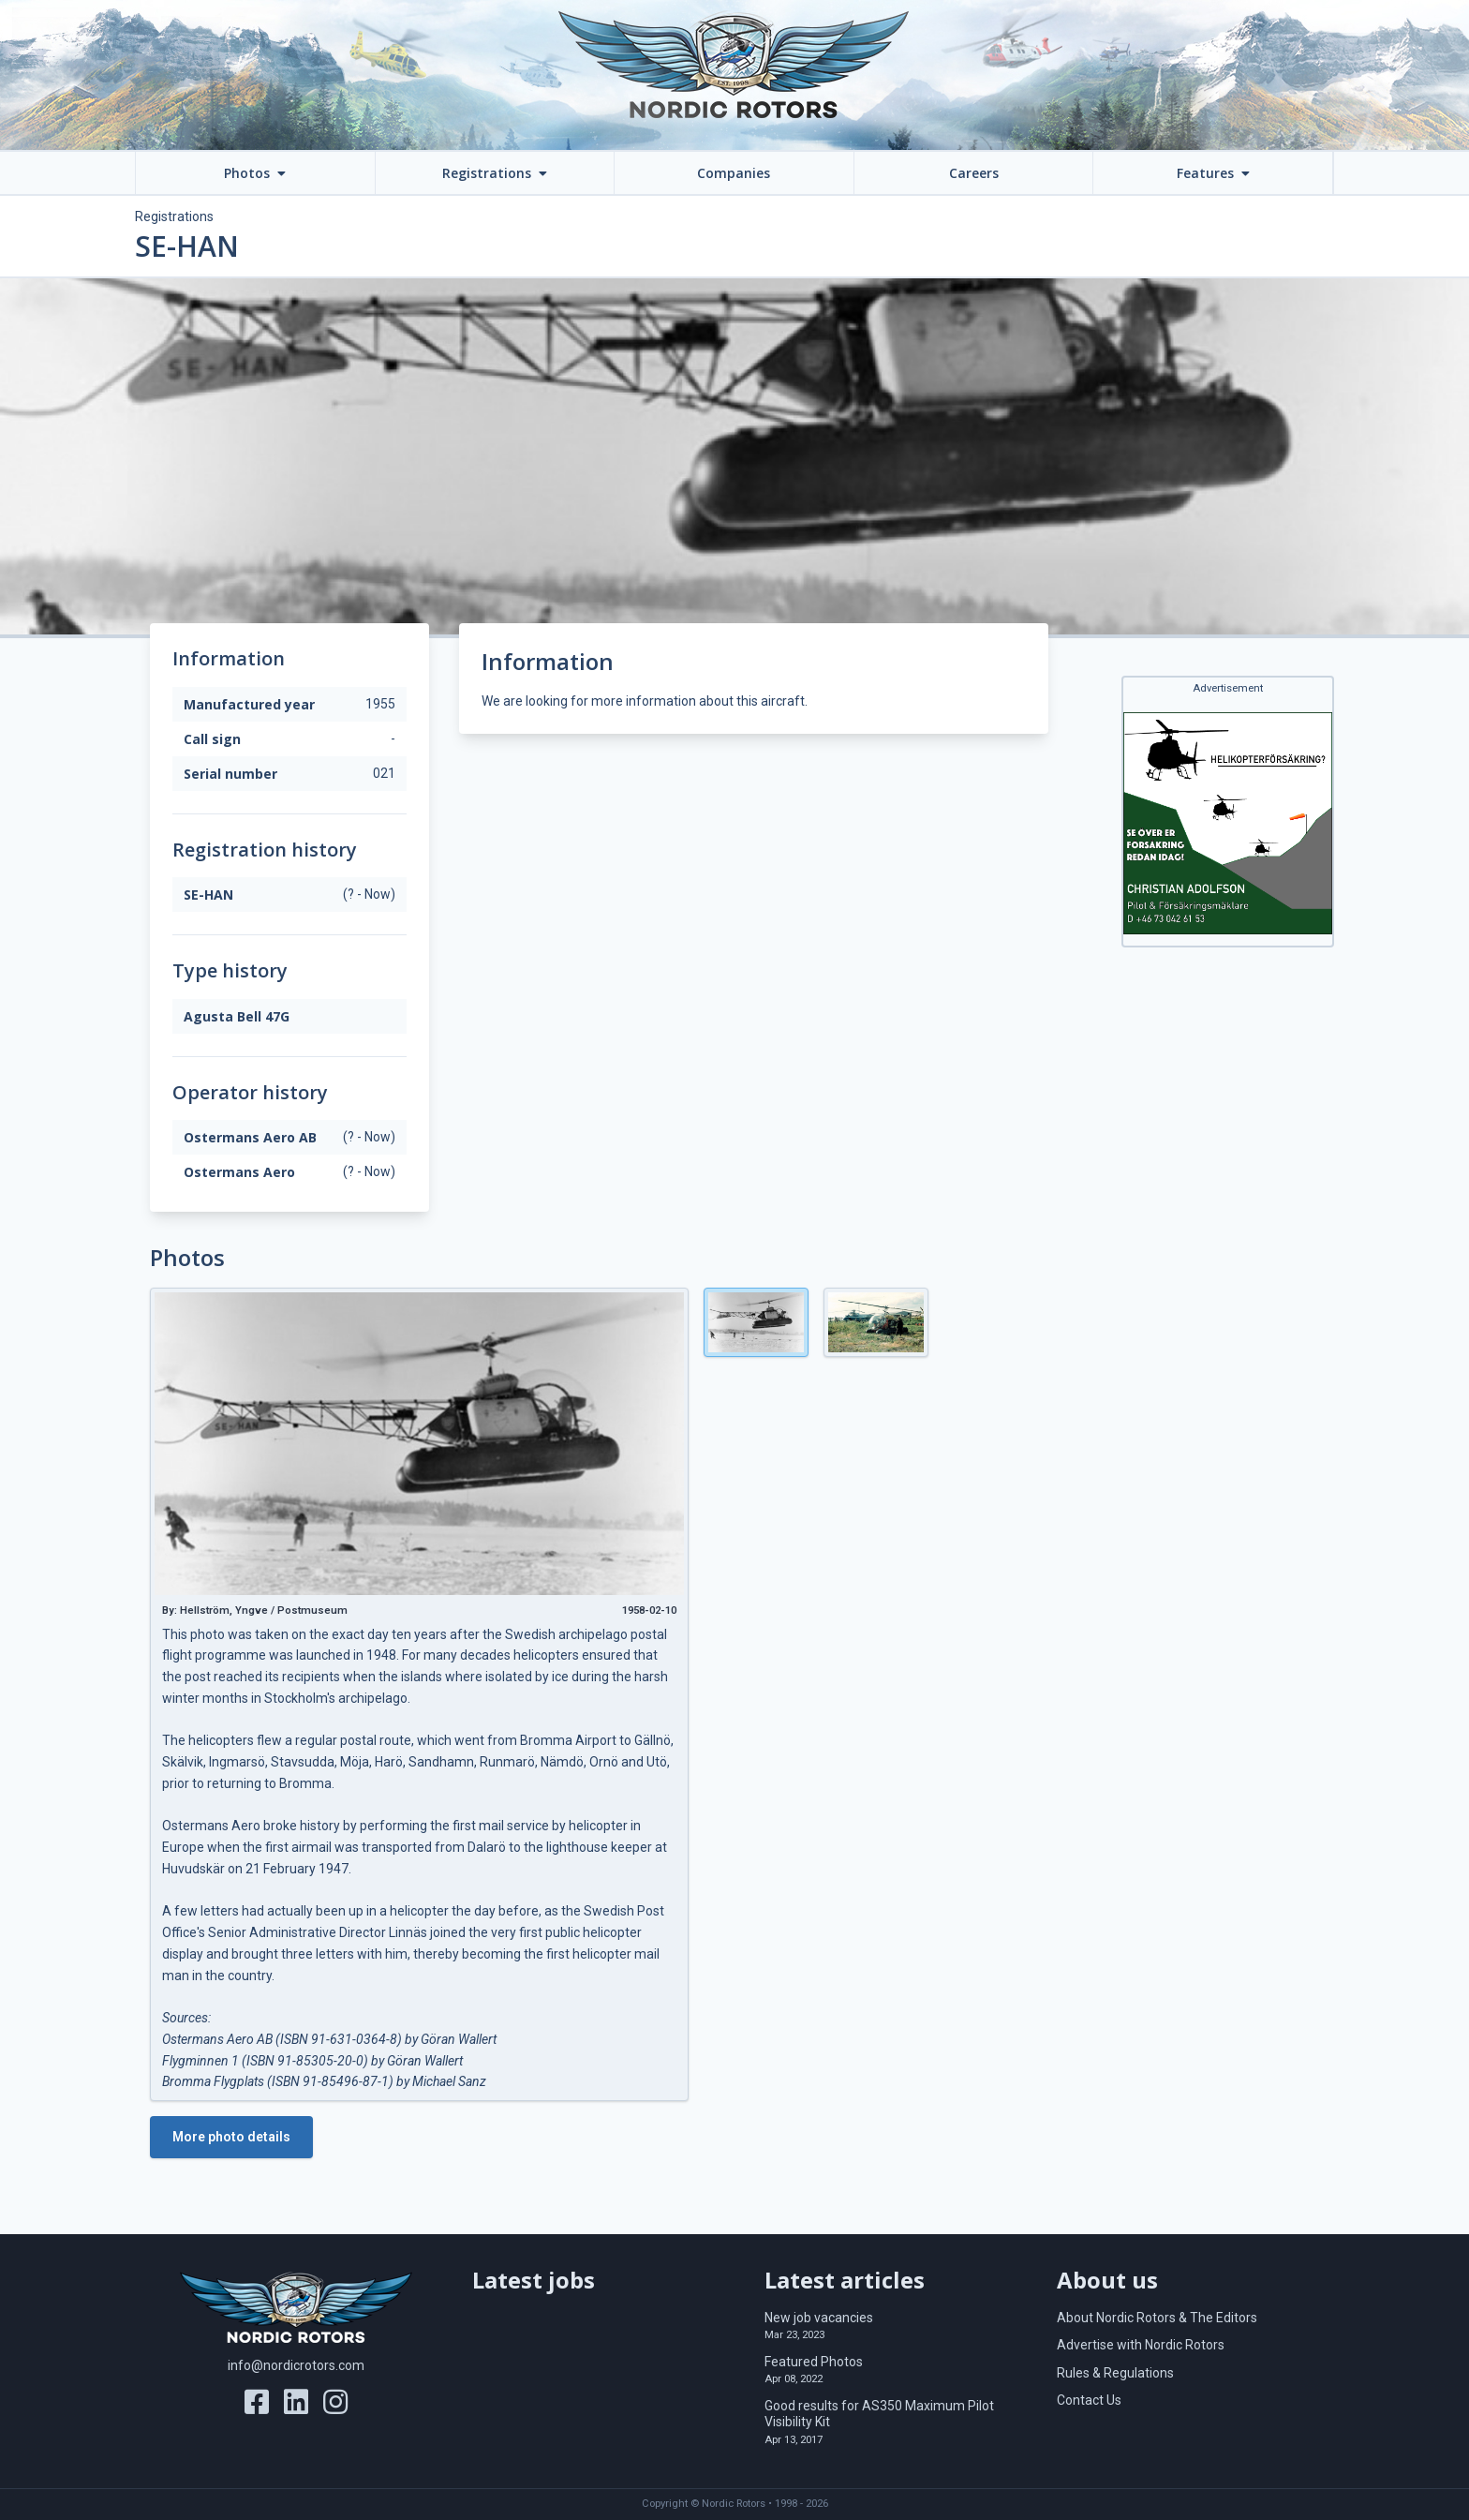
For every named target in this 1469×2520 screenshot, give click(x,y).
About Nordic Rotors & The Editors (1157, 2317)
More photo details (231, 2136)
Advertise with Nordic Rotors (1140, 2344)
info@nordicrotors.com (296, 2365)
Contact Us (1089, 2400)
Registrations (174, 216)
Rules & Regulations (1115, 2372)
